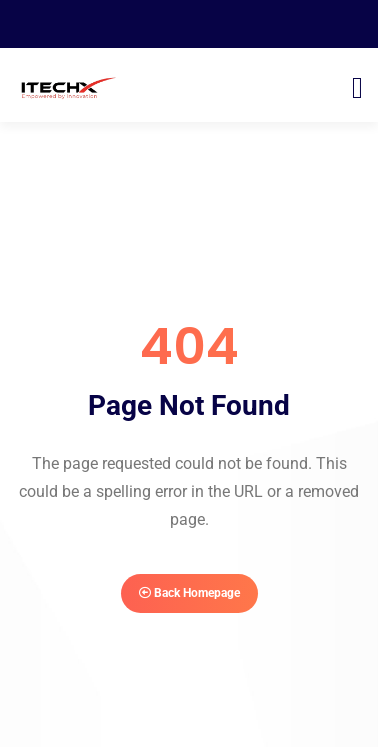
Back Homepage (189, 593)
